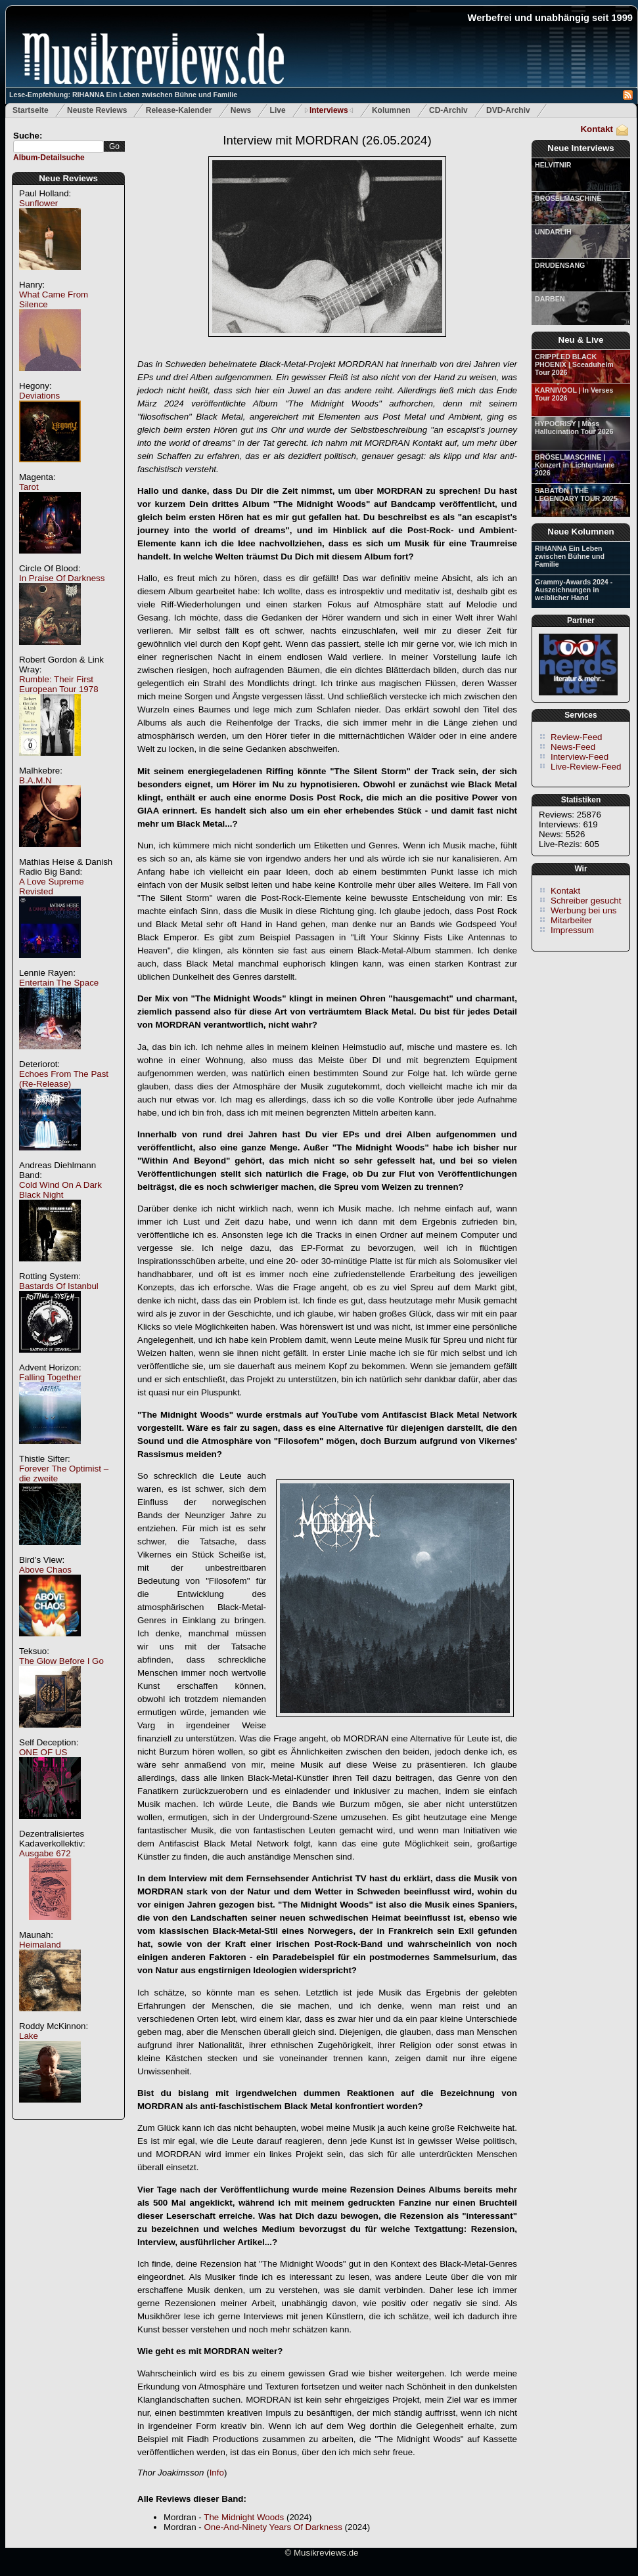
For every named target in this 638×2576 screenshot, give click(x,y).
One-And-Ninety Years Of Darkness (273, 2527)
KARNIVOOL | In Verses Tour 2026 (574, 394)
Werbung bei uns (584, 910)
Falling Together (50, 1377)
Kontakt (596, 129)
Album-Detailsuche (49, 157)
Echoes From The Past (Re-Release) (63, 1079)
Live (278, 110)
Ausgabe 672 (45, 1853)
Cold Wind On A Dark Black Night (60, 1190)
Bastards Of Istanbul (59, 1286)
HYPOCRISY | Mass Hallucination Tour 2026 (574, 427)
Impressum (572, 930)
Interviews (328, 110)
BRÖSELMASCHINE (568, 198)
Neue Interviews (580, 148)
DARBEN (550, 299)
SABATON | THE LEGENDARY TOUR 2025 (576, 494)
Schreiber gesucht (586, 901)
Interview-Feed (579, 757)
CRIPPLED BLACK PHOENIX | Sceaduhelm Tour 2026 (574, 364)
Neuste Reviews (97, 110)
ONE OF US (43, 1752)
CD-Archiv (448, 110)
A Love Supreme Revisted (51, 886)
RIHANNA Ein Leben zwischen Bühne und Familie (569, 556)
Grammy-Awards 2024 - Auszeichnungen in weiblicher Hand (573, 589)
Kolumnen (391, 110)
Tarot (29, 487)
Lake (28, 2036)
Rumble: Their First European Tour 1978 (59, 684)
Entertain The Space (59, 983)
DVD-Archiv (508, 110)
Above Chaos (45, 1570)
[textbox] (58, 147)
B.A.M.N (35, 780)
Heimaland (40, 1945)
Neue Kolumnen (580, 531)
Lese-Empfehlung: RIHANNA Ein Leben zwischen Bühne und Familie (123, 94)
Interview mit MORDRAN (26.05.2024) (327, 140)
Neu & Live (581, 340)
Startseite (30, 110)
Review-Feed (577, 737)
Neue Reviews (68, 178)
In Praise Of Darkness (61, 578)
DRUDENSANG (560, 265)
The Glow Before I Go (61, 1661)
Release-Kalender (179, 110)
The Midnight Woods (244, 2517)
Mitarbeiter (571, 920)
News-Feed (573, 747)
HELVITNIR (553, 165)
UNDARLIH (553, 232)
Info (217, 2473)
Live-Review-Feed (586, 767)
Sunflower (38, 203)
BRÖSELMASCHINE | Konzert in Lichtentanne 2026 (574, 465)
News (241, 110)
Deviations (39, 396)
